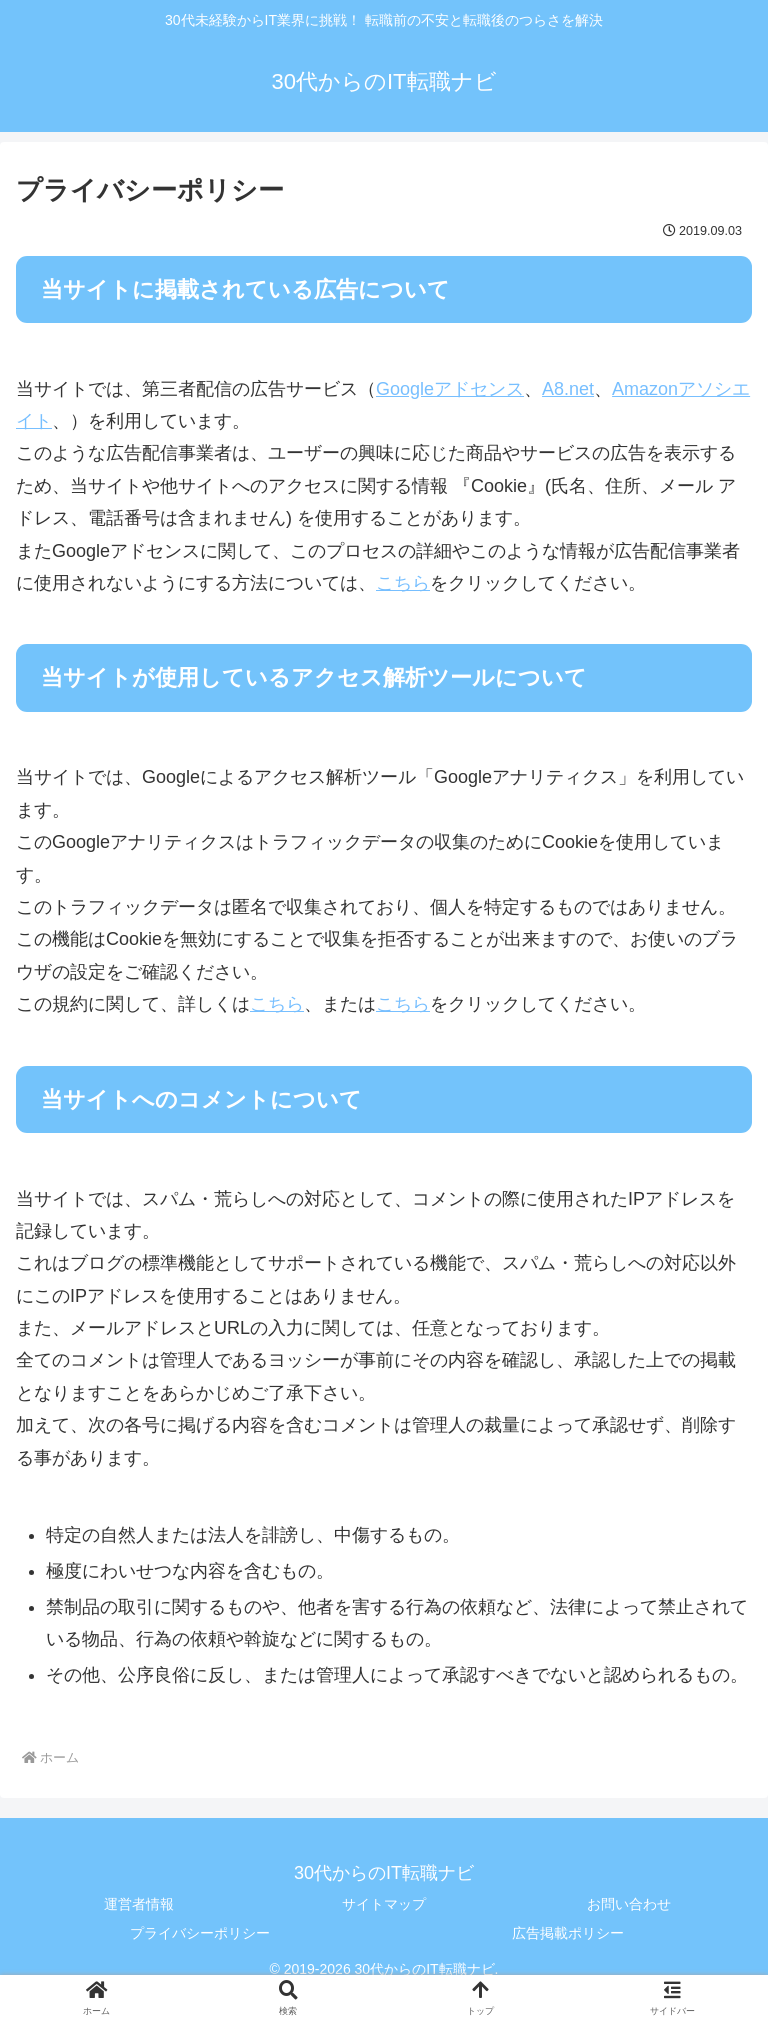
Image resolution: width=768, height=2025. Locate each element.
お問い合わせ (629, 1904)
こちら (403, 583)
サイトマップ (384, 1904)
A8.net (568, 389)
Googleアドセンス (450, 389)
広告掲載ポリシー (568, 1933)
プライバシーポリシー (200, 1933)
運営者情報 (139, 1904)
